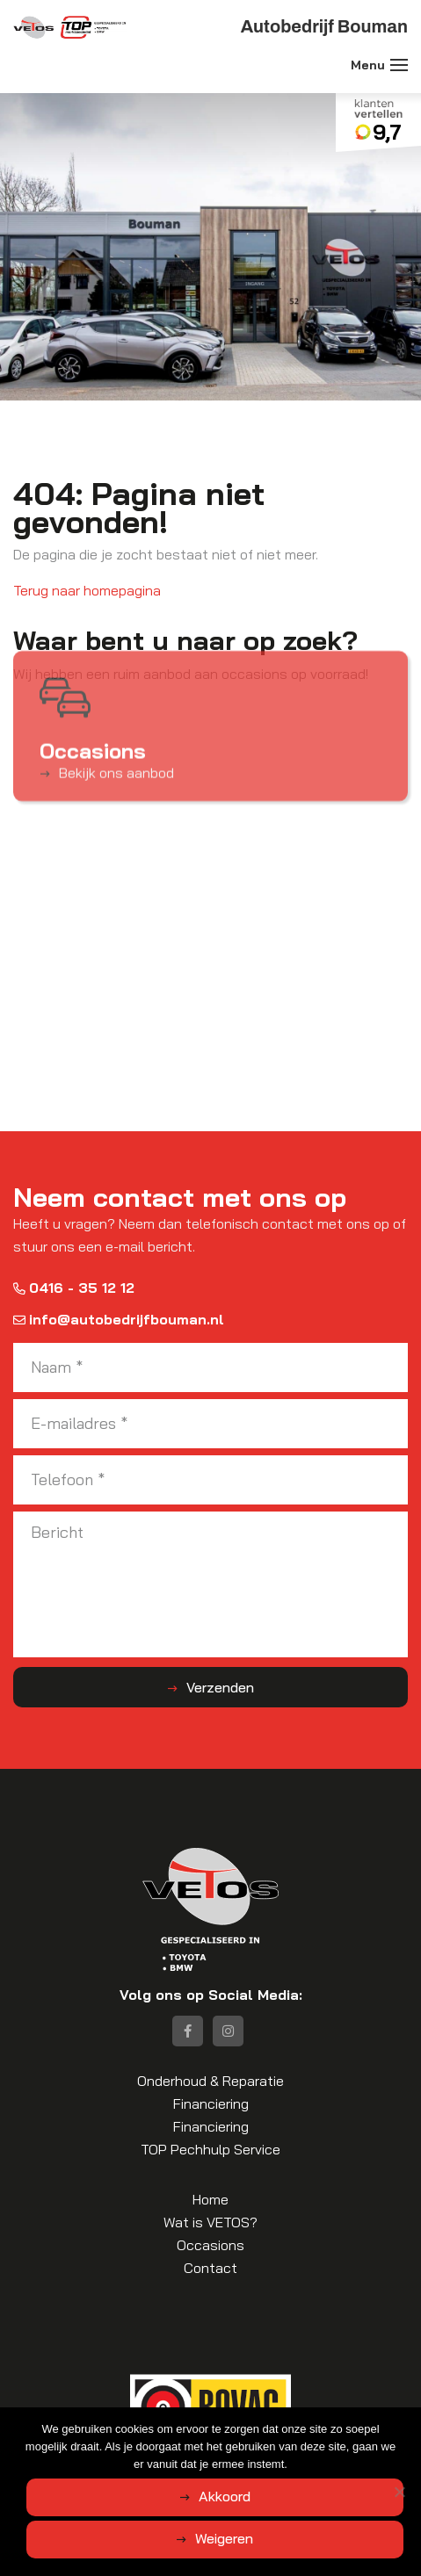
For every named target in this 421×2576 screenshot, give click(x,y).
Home (210, 2199)
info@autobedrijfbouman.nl (118, 1319)
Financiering (211, 2103)
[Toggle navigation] (399, 65)
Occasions (210, 2245)
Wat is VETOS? (210, 2222)
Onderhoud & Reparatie (210, 2080)
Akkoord (224, 2496)
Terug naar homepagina (87, 590)
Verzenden (220, 1687)
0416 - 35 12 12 (73, 1287)
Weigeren (224, 2538)
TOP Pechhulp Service (210, 2149)
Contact (210, 2268)
